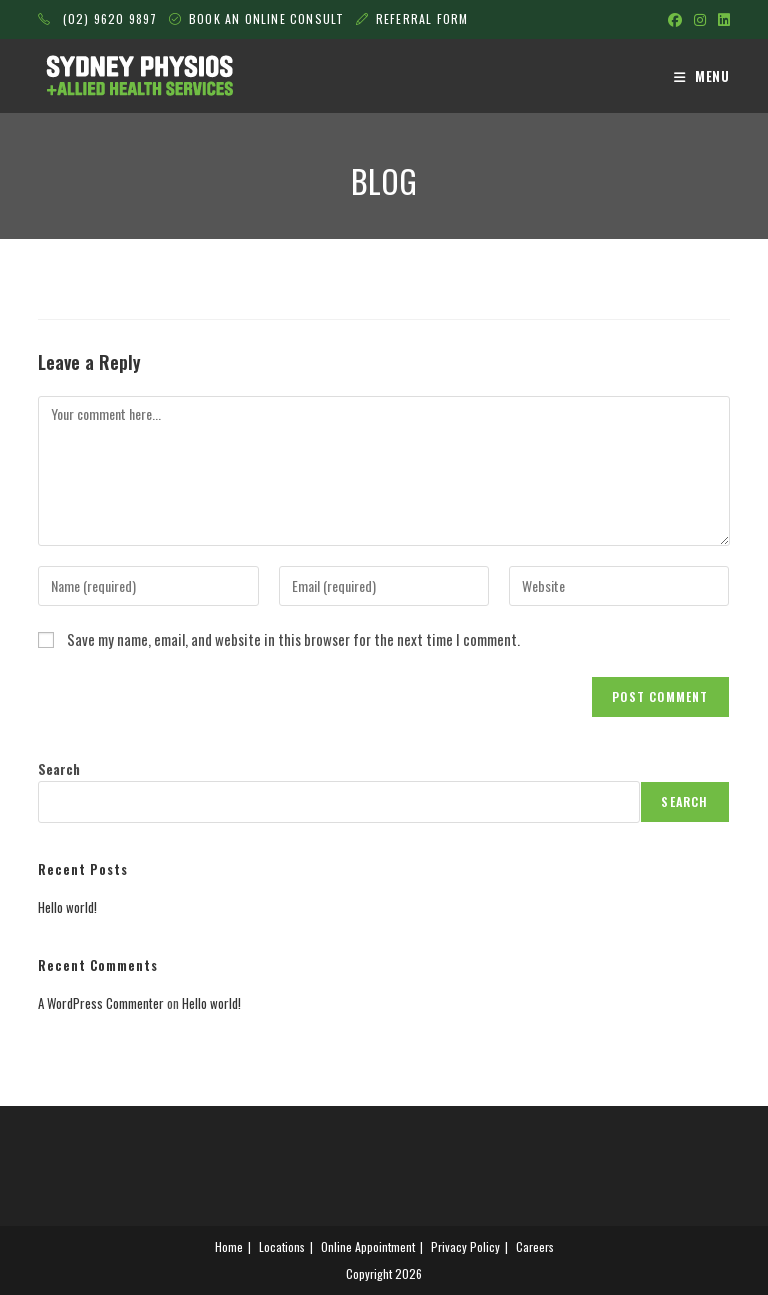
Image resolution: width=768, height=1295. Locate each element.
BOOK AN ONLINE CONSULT (269, 18)
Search (59, 769)
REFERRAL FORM (422, 18)
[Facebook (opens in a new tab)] (675, 19)
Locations (282, 1246)
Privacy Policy (465, 1246)
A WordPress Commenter (101, 1003)
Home (229, 1246)
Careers (535, 1246)
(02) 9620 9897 (97, 18)
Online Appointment (368, 1246)
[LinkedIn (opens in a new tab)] (721, 19)
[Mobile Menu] (702, 76)
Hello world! (67, 907)
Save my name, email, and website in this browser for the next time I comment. (293, 639)
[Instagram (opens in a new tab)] (700, 19)
